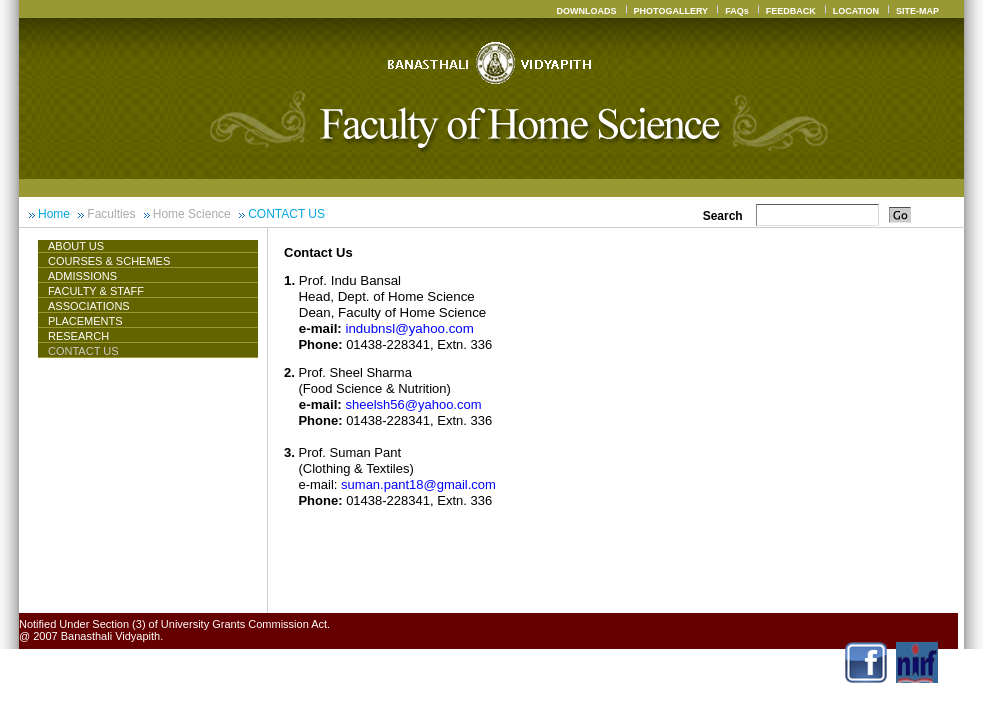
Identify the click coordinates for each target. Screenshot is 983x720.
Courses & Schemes (109, 261)
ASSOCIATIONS (89, 306)
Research (78, 336)
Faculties (111, 214)
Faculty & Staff (96, 291)
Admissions (82, 276)
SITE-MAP (917, 11)
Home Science (192, 214)
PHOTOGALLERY (671, 11)
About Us (84, 246)
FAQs (737, 11)
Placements (85, 321)
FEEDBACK (791, 11)
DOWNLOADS (587, 11)
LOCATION (856, 11)
